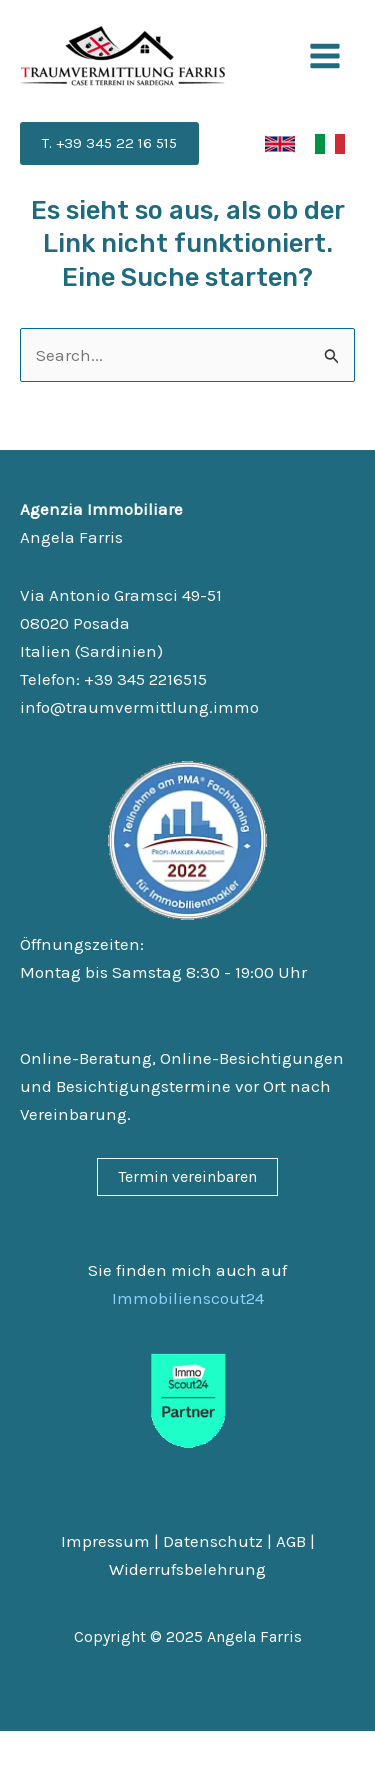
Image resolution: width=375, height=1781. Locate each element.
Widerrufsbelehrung (187, 1569)
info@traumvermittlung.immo (139, 707)
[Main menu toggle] (326, 56)
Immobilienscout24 (188, 1298)
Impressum (105, 1541)
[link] (280, 144)
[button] (109, 143)
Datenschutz (213, 1541)
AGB (291, 1541)
